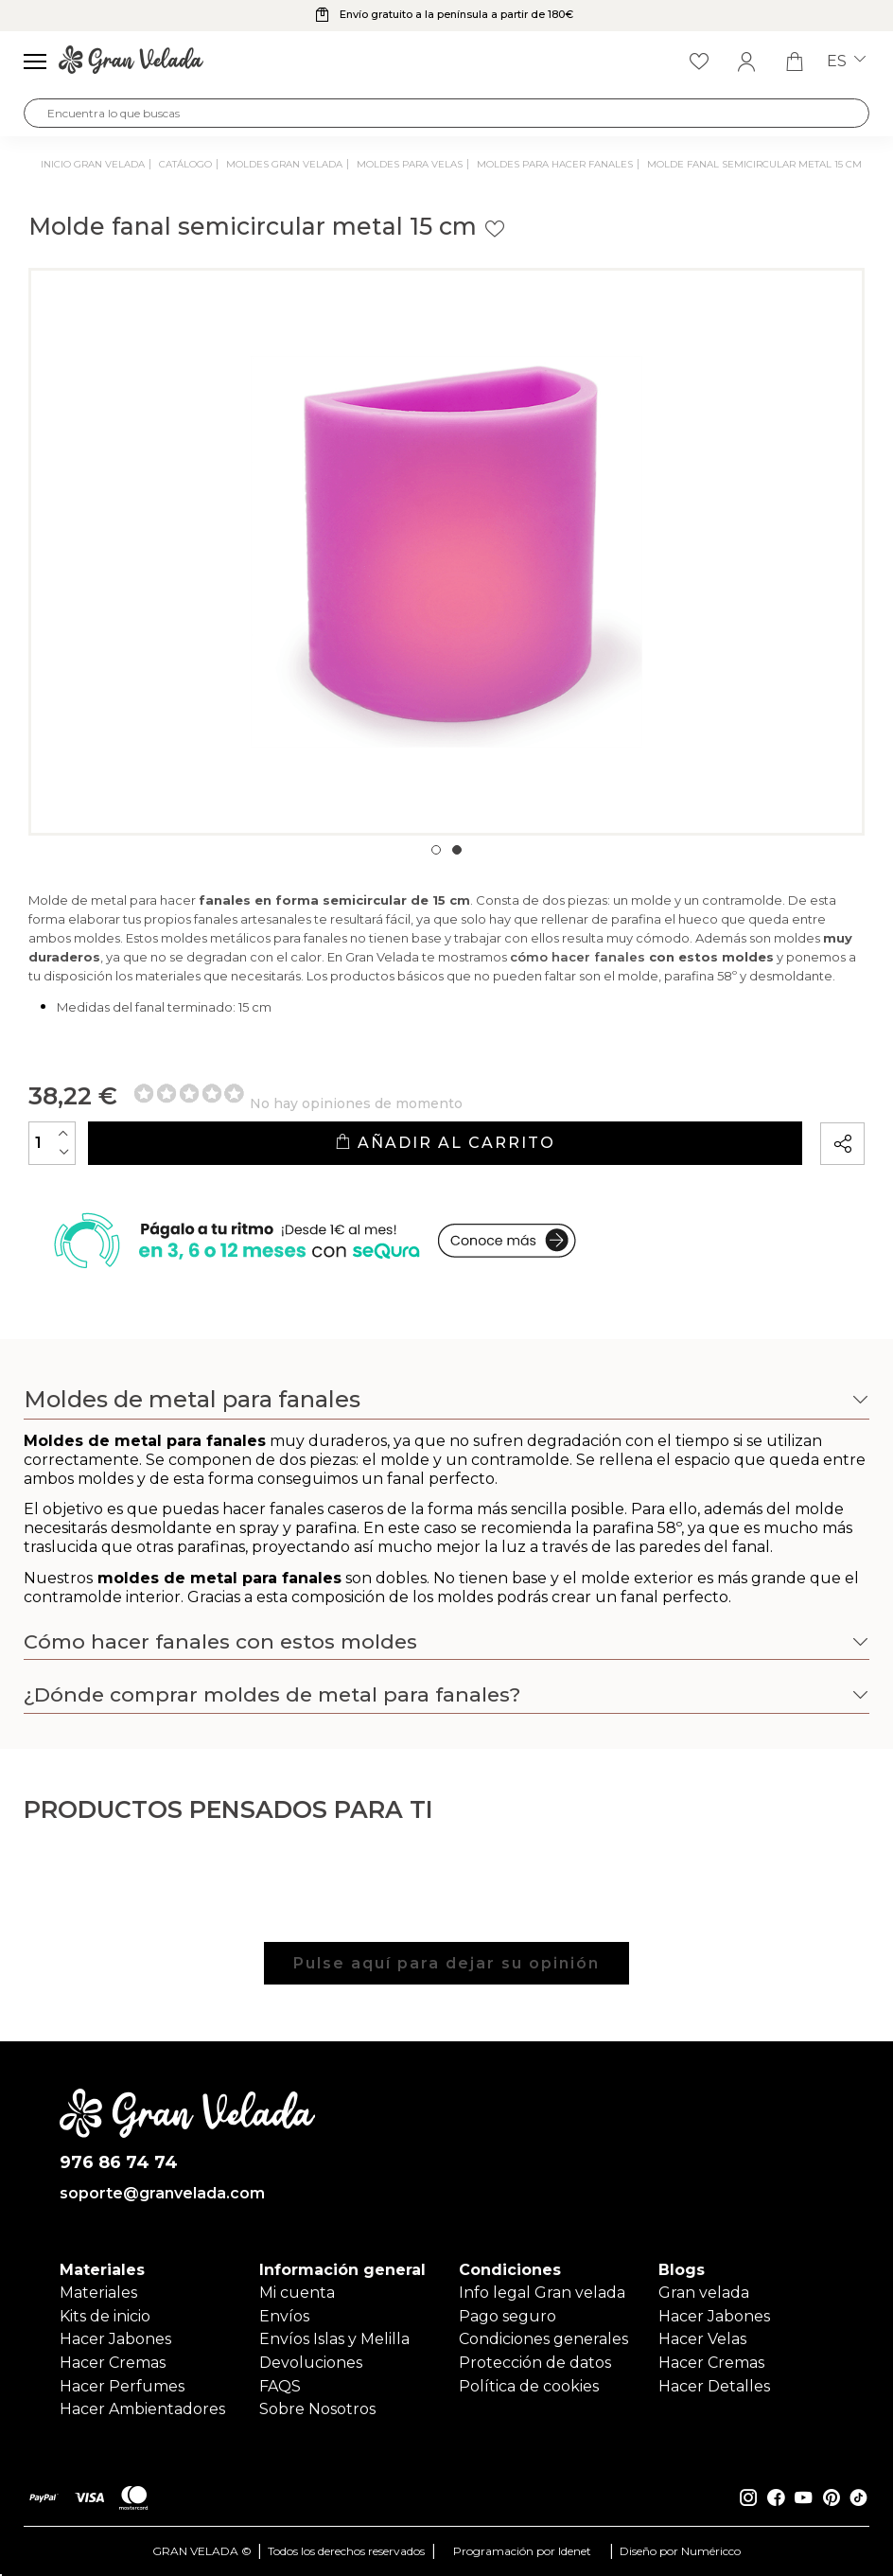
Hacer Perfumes (122, 2386)
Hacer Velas (702, 2339)
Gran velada (703, 2293)
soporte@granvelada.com (162, 2193)
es (846, 61)
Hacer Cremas (113, 2363)
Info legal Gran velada (542, 2293)
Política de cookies (529, 2386)
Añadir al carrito (445, 1143)
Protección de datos (535, 2363)
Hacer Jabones (115, 2339)
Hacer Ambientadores (142, 2409)
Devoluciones (310, 2363)
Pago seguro (507, 2316)
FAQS (280, 2386)
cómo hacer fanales (577, 956)
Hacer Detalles (714, 2386)
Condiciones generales (543, 2339)
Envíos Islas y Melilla (334, 2339)
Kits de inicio (105, 2316)
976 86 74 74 (119, 2163)
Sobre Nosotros (317, 2409)
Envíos (284, 2316)
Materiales (98, 2293)
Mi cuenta (297, 2293)
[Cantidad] (52, 1143)
